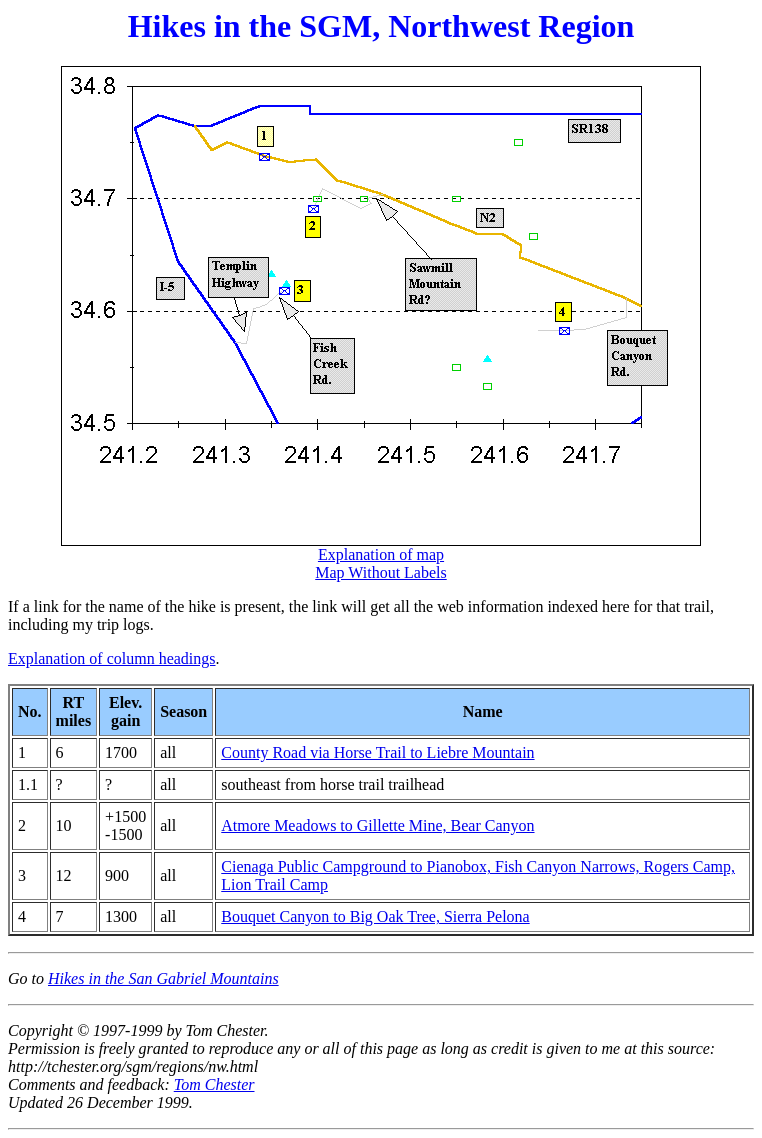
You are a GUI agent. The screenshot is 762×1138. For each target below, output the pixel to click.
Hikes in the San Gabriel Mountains (163, 978)
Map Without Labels (380, 572)
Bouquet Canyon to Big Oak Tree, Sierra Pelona (375, 916)
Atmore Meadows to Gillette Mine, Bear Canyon (377, 825)
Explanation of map (381, 554)
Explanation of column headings (112, 658)
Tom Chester (214, 1084)
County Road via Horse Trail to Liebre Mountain (377, 752)
